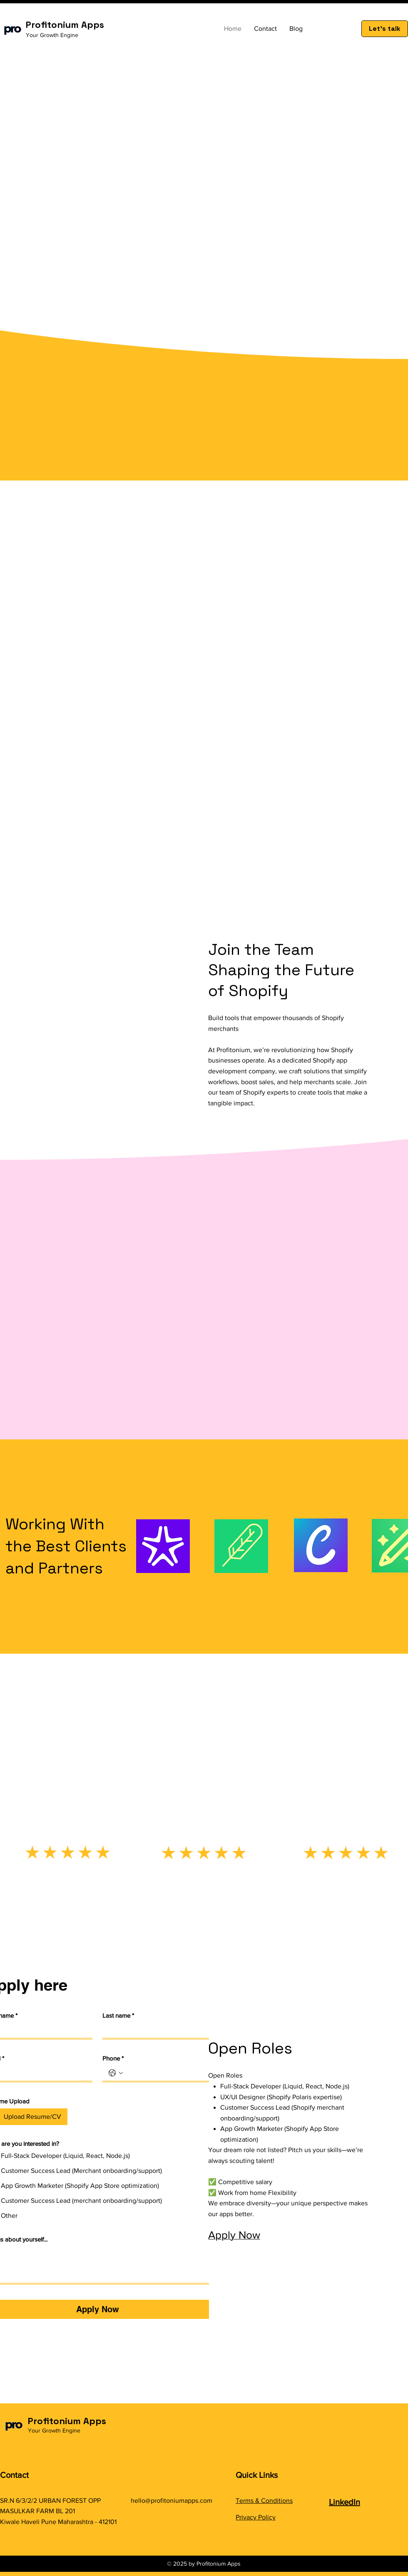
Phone (113, 2058)
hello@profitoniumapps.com (171, 2500)
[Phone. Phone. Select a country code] (115, 2073)
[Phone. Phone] (164, 2073)
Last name (118, 2015)
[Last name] (153, 2030)
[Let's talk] (384, 28)
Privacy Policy (256, 2517)
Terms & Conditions (264, 2500)
